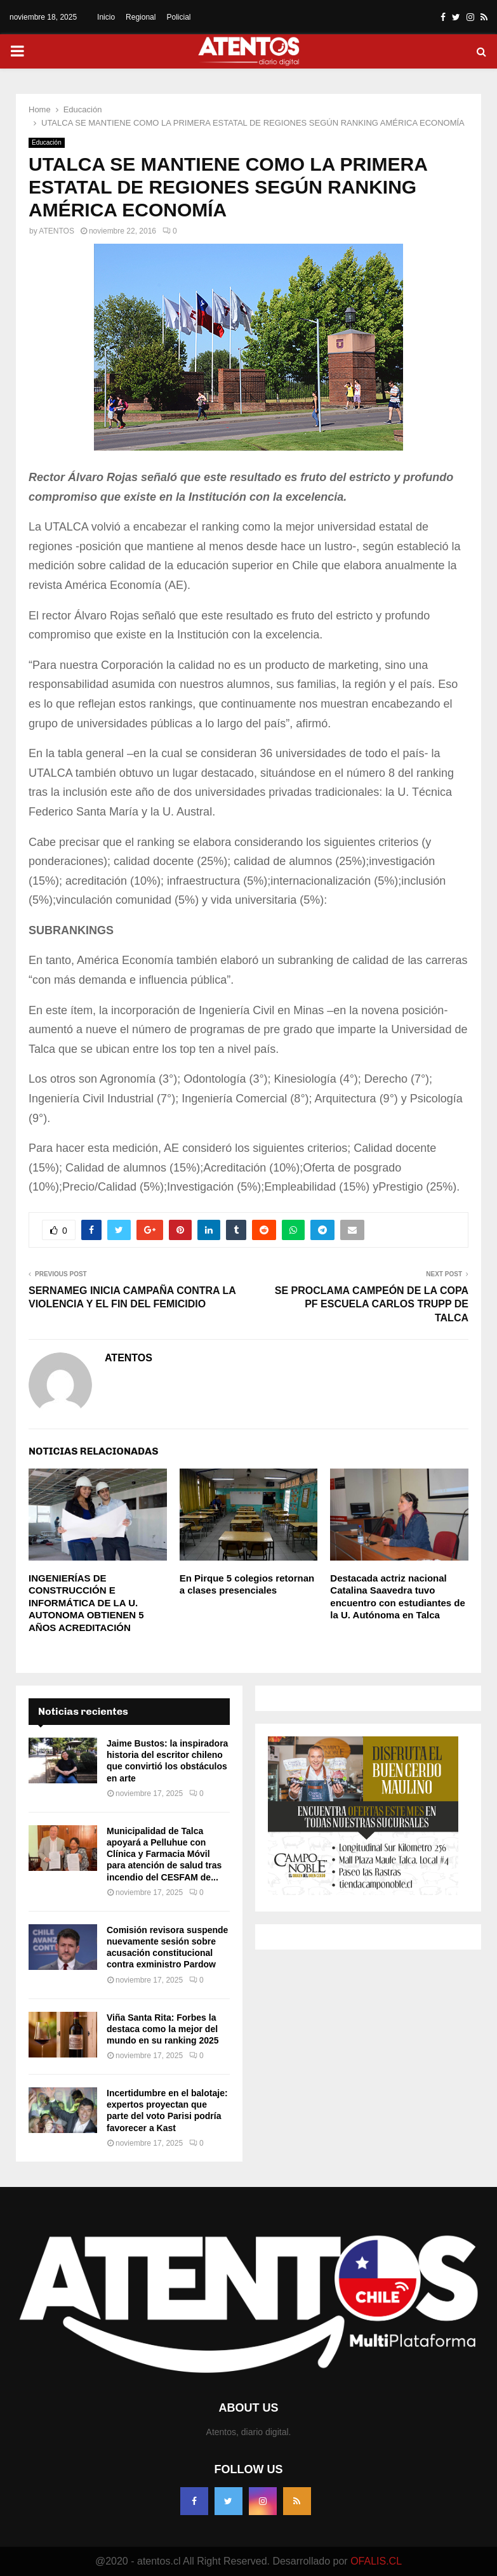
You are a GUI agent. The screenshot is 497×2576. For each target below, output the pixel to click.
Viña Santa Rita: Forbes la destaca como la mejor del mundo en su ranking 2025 (163, 2028)
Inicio (106, 17)
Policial (178, 17)
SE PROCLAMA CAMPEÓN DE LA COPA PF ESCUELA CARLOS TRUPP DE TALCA (371, 1304)
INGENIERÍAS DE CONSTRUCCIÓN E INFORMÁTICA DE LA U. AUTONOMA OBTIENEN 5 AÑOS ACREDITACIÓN (86, 1603)
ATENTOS (56, 231)
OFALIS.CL (376, 2561)
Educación (47, 142)
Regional (141, 17)
